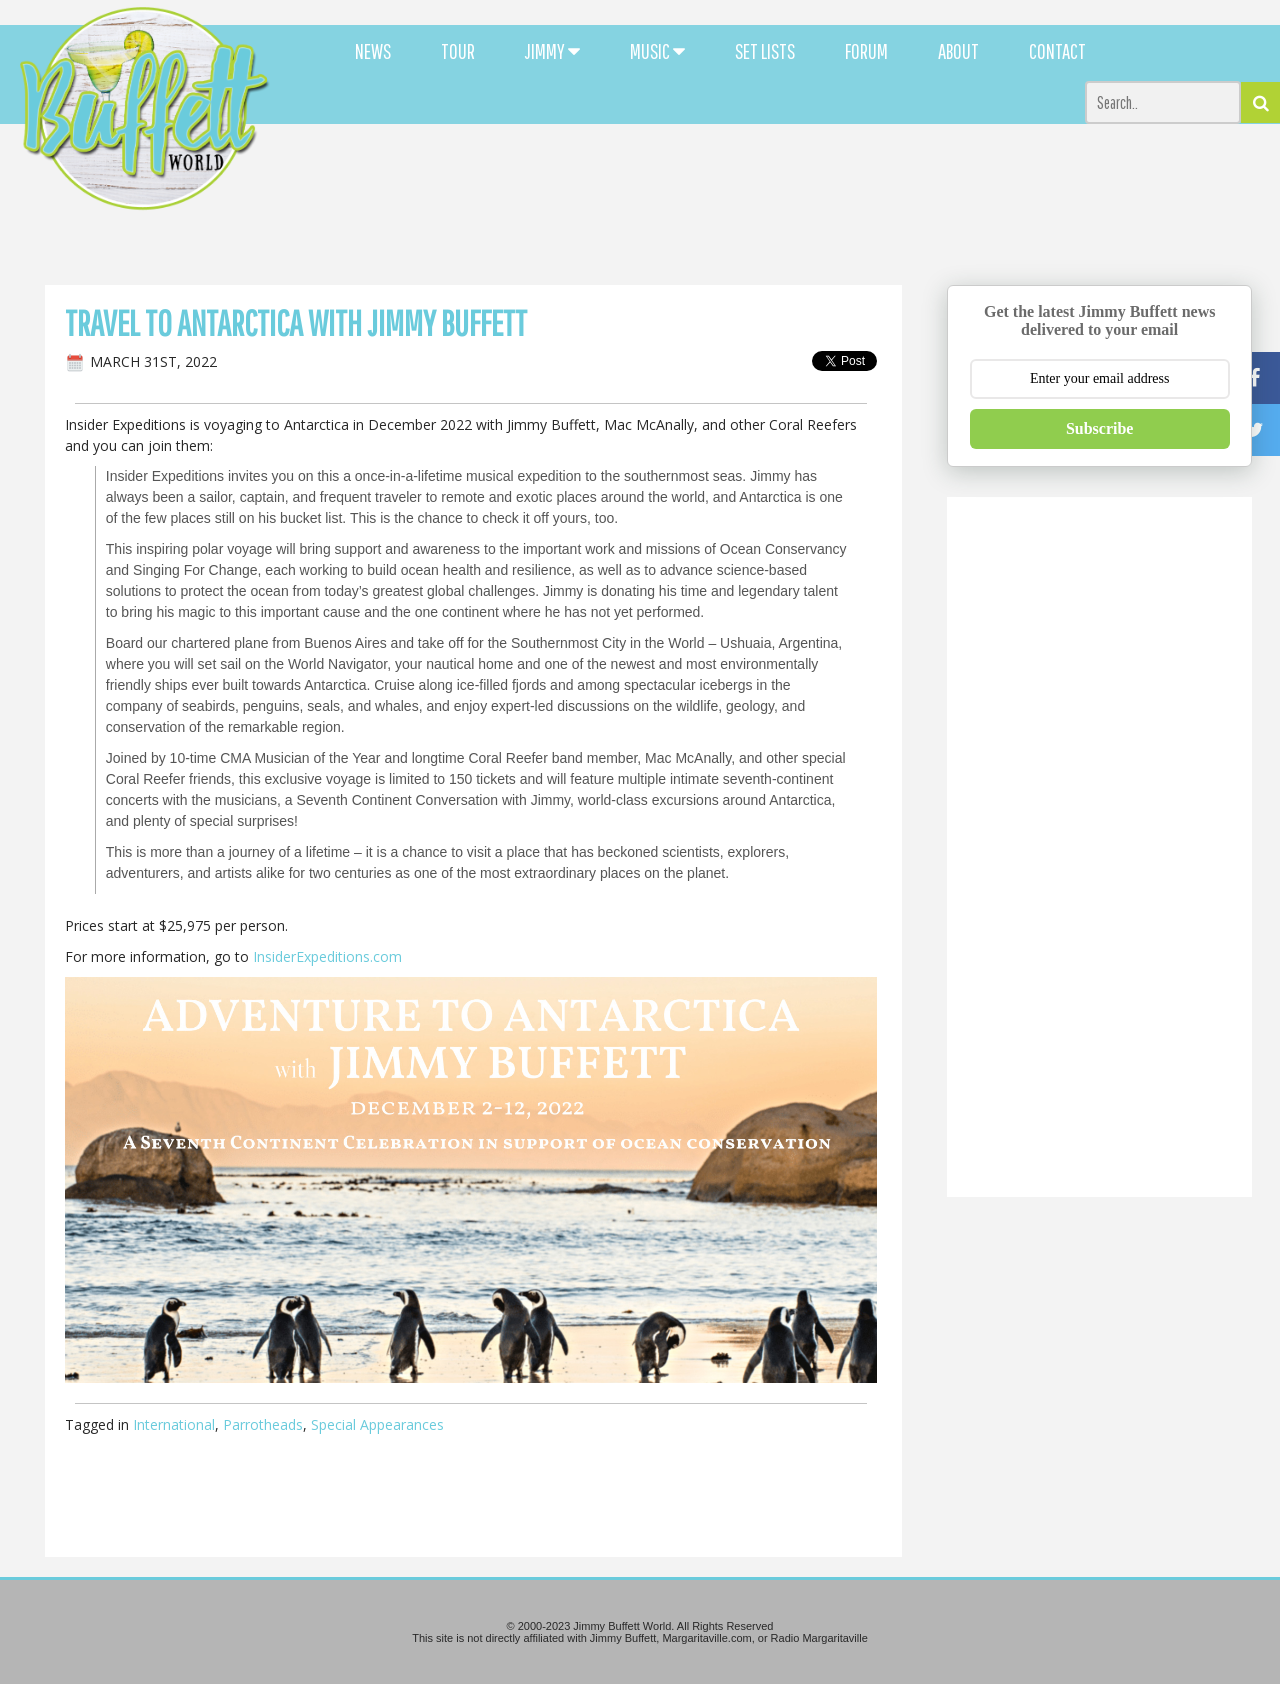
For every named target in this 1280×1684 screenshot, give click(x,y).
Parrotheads (263, 1424)
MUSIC (657, 51)
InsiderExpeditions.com (327, 956)
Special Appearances (377, 1424)
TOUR (458, 51)
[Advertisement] (782, 180)
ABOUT (958, 51)
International (174, 1424)
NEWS (373, 51)
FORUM (866, 51)
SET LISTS (765, 51)
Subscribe (1100, 428)
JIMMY (552, 51)
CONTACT (1057, 51)
